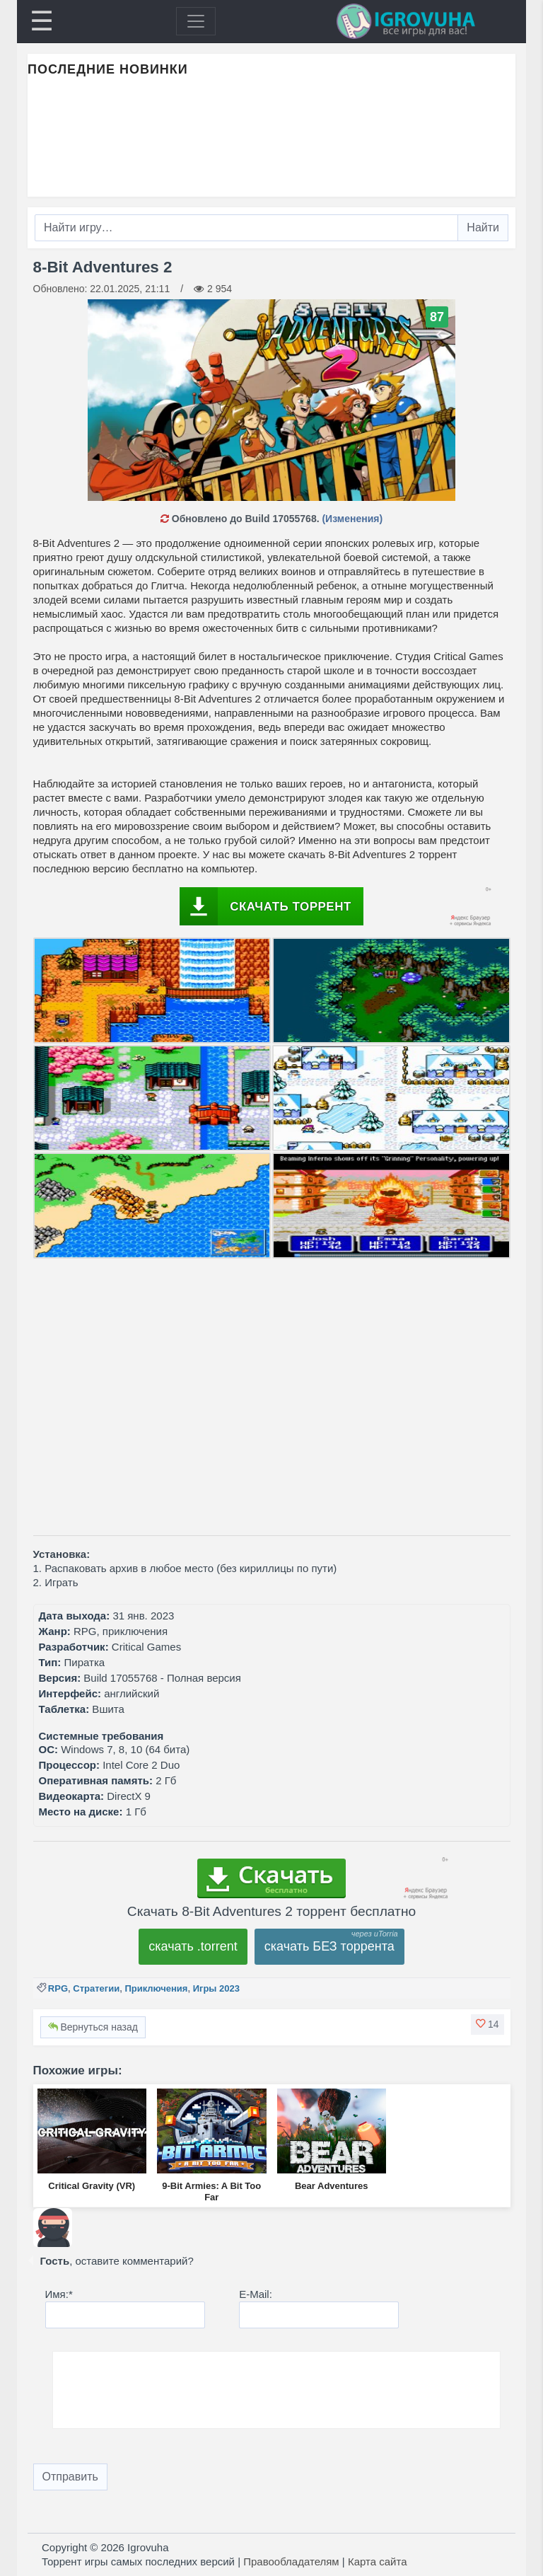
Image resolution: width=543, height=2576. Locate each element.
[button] (487, 2024)
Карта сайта (377, 2561)
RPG (58, 1988)
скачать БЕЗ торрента (329, 1946)
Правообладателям (291, 2561)
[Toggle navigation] (196, 21)
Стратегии (96, 1988)
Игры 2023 (216, 1988)
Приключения (155, 1988)
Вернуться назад (93, 2027)
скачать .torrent (193, 1946)
